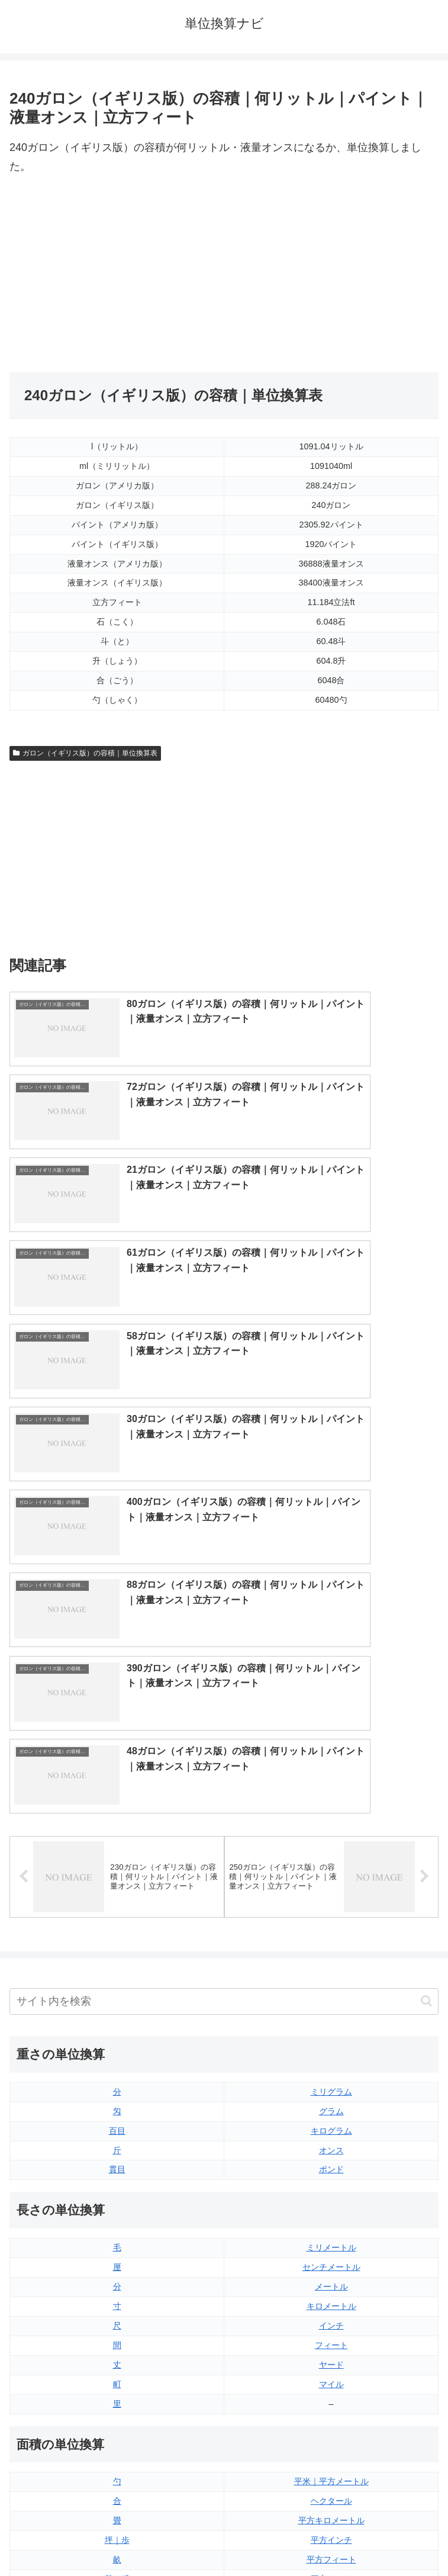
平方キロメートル (331, 2093)
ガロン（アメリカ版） (331, 2385)
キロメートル (331, 1878)
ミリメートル (331, 1820)
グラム (331, 1683)
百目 (117, 1702)
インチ (331, 1897)
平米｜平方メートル (331, 2054)
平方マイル (331, 2190)
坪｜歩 (117, 2112)
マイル (331, 1956)
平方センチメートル (117, 2190)
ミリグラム (331, 1663)
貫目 (117, 1742)
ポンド (331, 1742)
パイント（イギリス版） (331, 2326)
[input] (224, 1573)
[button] (426, 1573)
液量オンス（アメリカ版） (331, 2287)
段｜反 (117, 2151)
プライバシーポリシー (333, 2537)
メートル (331, 1859)
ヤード (331, 1936)
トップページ (114, 2537)
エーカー (331, 2170)
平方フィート (331, 2132)
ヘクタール (331, 2073)
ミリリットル (117, 2366)
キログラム (331, 1702)
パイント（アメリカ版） (331, 2346)
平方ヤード (331, 2151)
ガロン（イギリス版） (331, 2366)
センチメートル (331, 1839)
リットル (117, 2385)
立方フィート (331, 2307)
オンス (331, 1722)
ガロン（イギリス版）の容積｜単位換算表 (85, 753)
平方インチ (331, 2112)
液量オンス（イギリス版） (331, 2268)
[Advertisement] (116, 274)
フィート (331, 1917)
